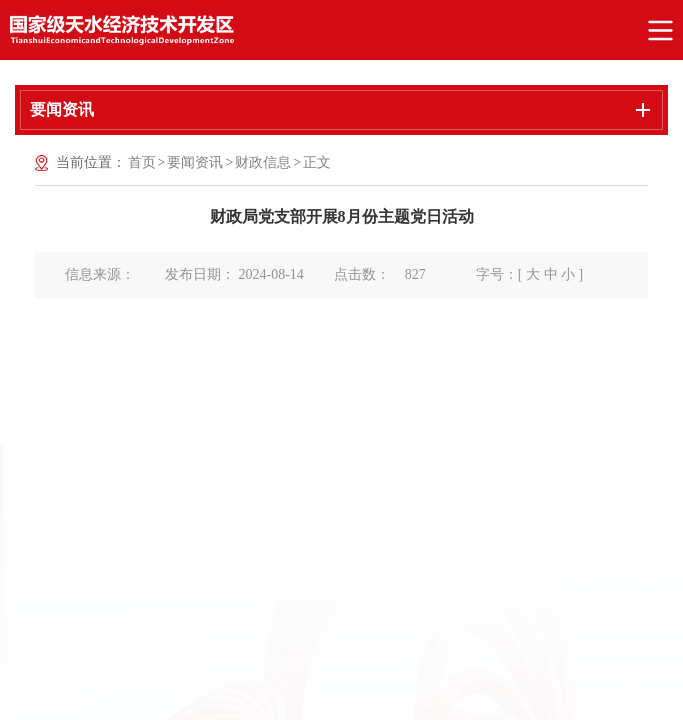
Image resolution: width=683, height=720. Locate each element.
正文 (317, 162)
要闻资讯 (195, 162)
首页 (142, 162)
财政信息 (263, 162)
